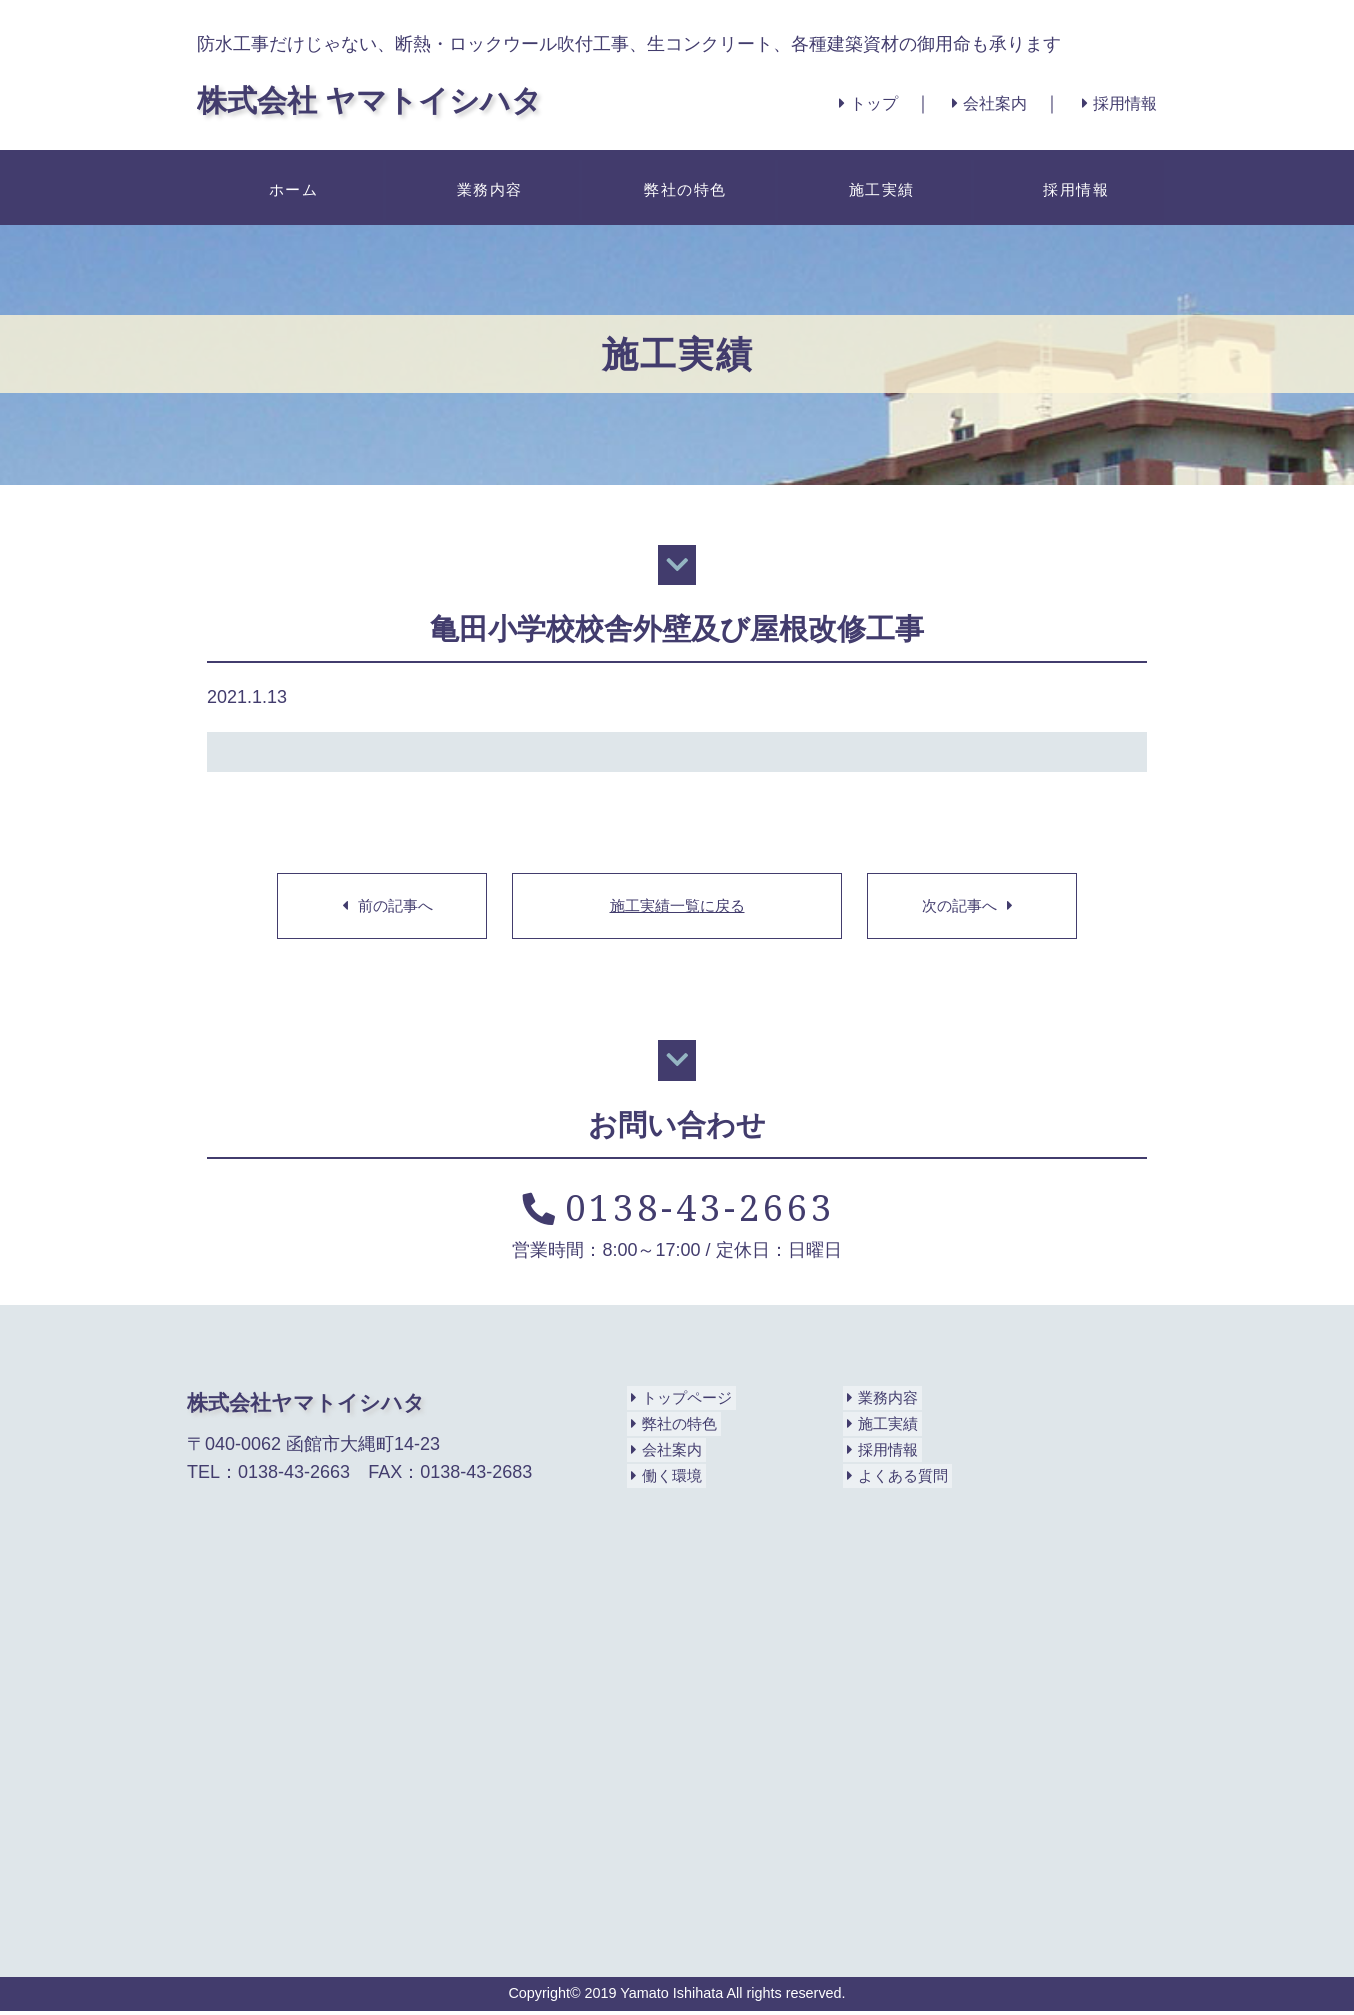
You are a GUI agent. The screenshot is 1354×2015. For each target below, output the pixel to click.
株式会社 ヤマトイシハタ (403, 97)
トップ (838, 103)
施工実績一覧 (677, 908)
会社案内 (972, 103)
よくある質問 (896, 1480)
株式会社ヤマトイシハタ (311, 1406)
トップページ (680, 1402)
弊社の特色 (682, 187)
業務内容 (486, 187)
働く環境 (664, 1480)
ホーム (290, 187)
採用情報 (1115, 103)
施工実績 (878, 187)
